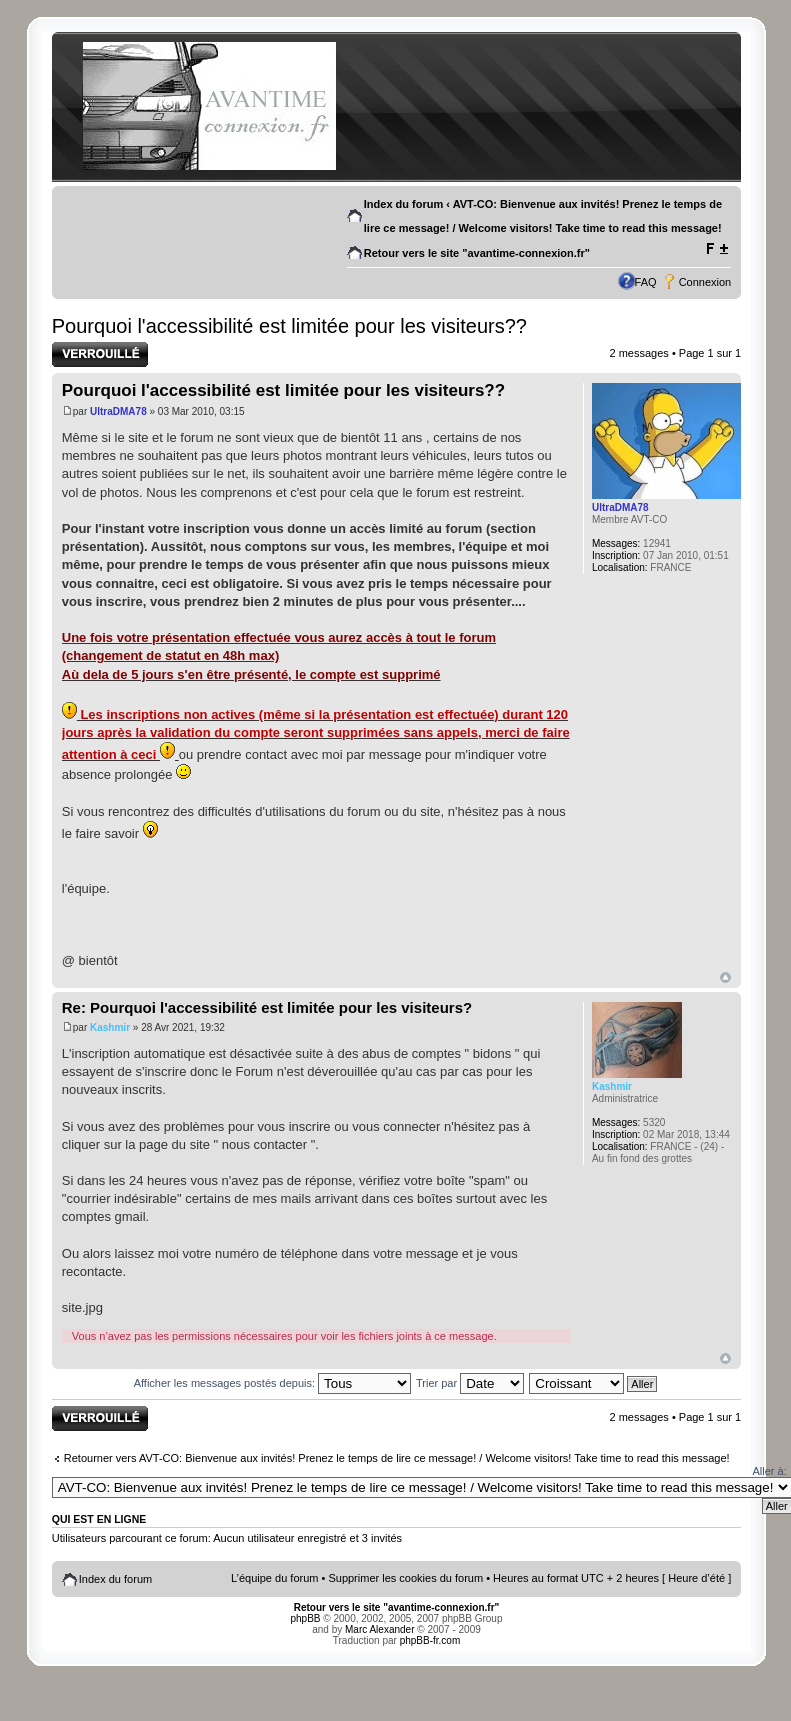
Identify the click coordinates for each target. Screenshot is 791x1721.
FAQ (646, 282)
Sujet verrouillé (100, 354)
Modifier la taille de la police (716, 249)
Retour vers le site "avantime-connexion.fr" (477, 253)
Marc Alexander (379, 1629)
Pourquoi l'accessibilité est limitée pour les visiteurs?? (289, 326)
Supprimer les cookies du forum (405, 1578)
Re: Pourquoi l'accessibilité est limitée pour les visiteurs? (267, 1007)
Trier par (470, 1383)
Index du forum (403, 204)
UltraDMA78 (118, 411)
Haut (725, 977)
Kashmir (110, 1027)
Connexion (705, 282)
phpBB (306, 1618)
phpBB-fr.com (430, 1640)
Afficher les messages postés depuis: (272, 1383)
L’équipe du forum (274, 1578)
